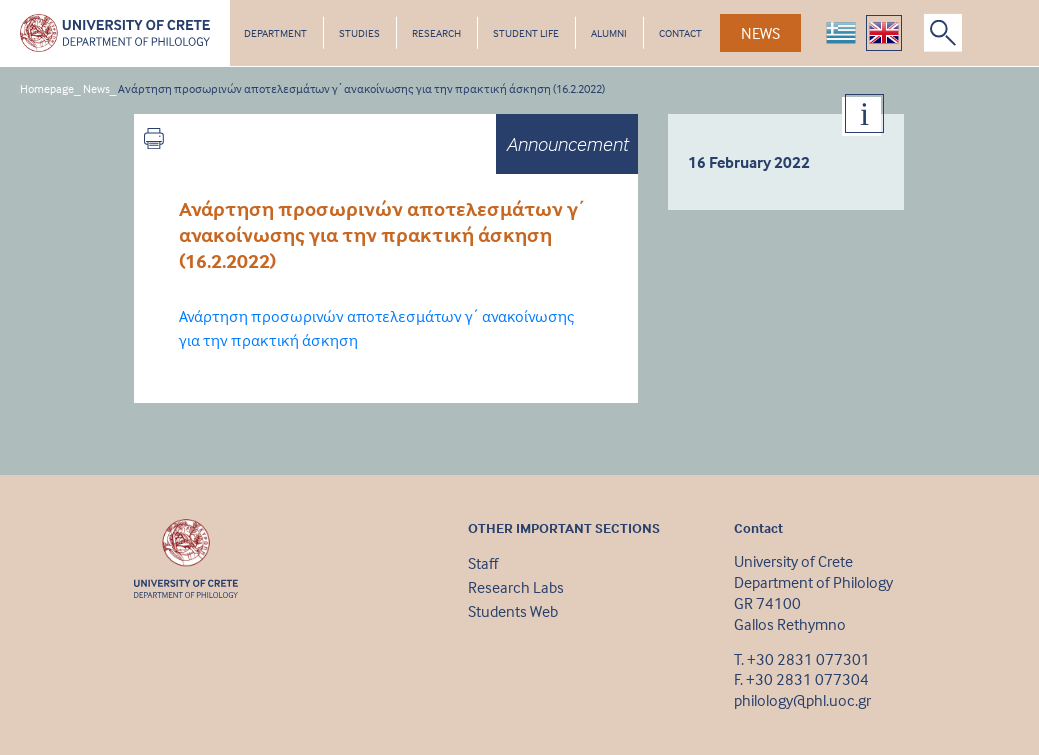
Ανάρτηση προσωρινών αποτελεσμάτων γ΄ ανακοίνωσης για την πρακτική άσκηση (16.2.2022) (361, 88)
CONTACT (680, 33)
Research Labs (516, 587)
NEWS (760, 33)
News (96, 88)
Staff (483, 563)
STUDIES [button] (359, 33)
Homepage (47, 88)
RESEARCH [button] (436, 33)
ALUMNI (609, 33)
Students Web (513, 611)
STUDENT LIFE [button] (526, 33)
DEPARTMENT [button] (275, 33)
